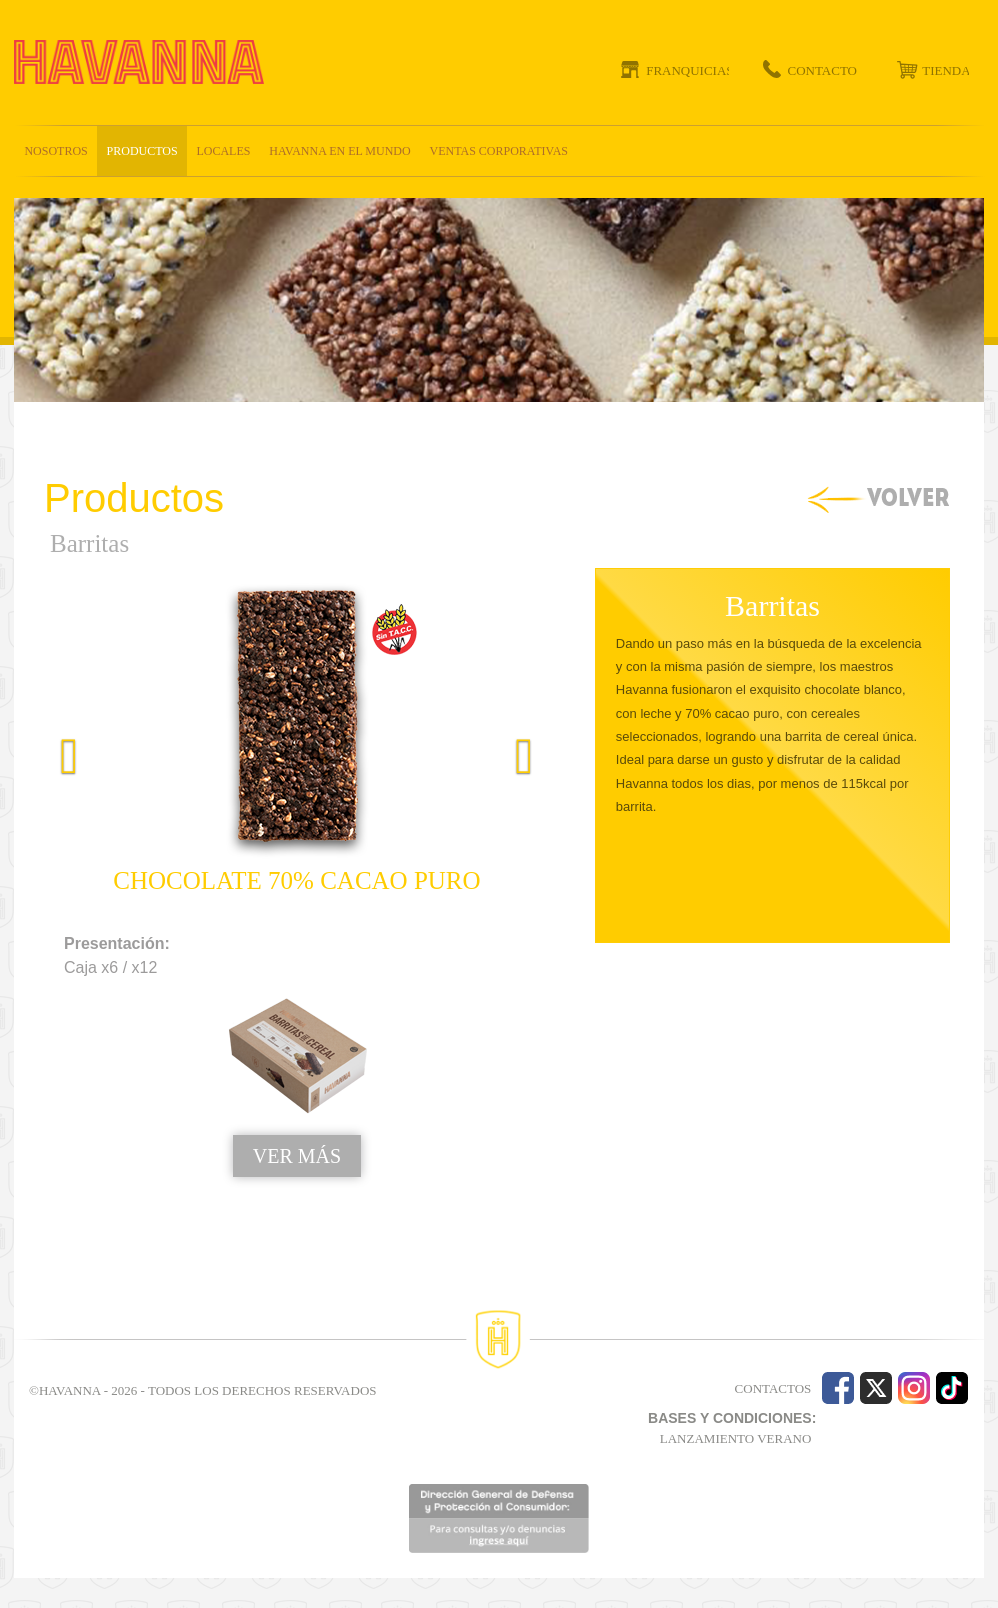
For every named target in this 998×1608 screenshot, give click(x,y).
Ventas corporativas (498, 151)
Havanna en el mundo (339, 151)
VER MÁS (297, 1156)
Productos (142, 151)
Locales (223, 151)
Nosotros (55, 151)
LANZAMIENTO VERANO (736, 1438)
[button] (56, 915)
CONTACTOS (773, 1388)
